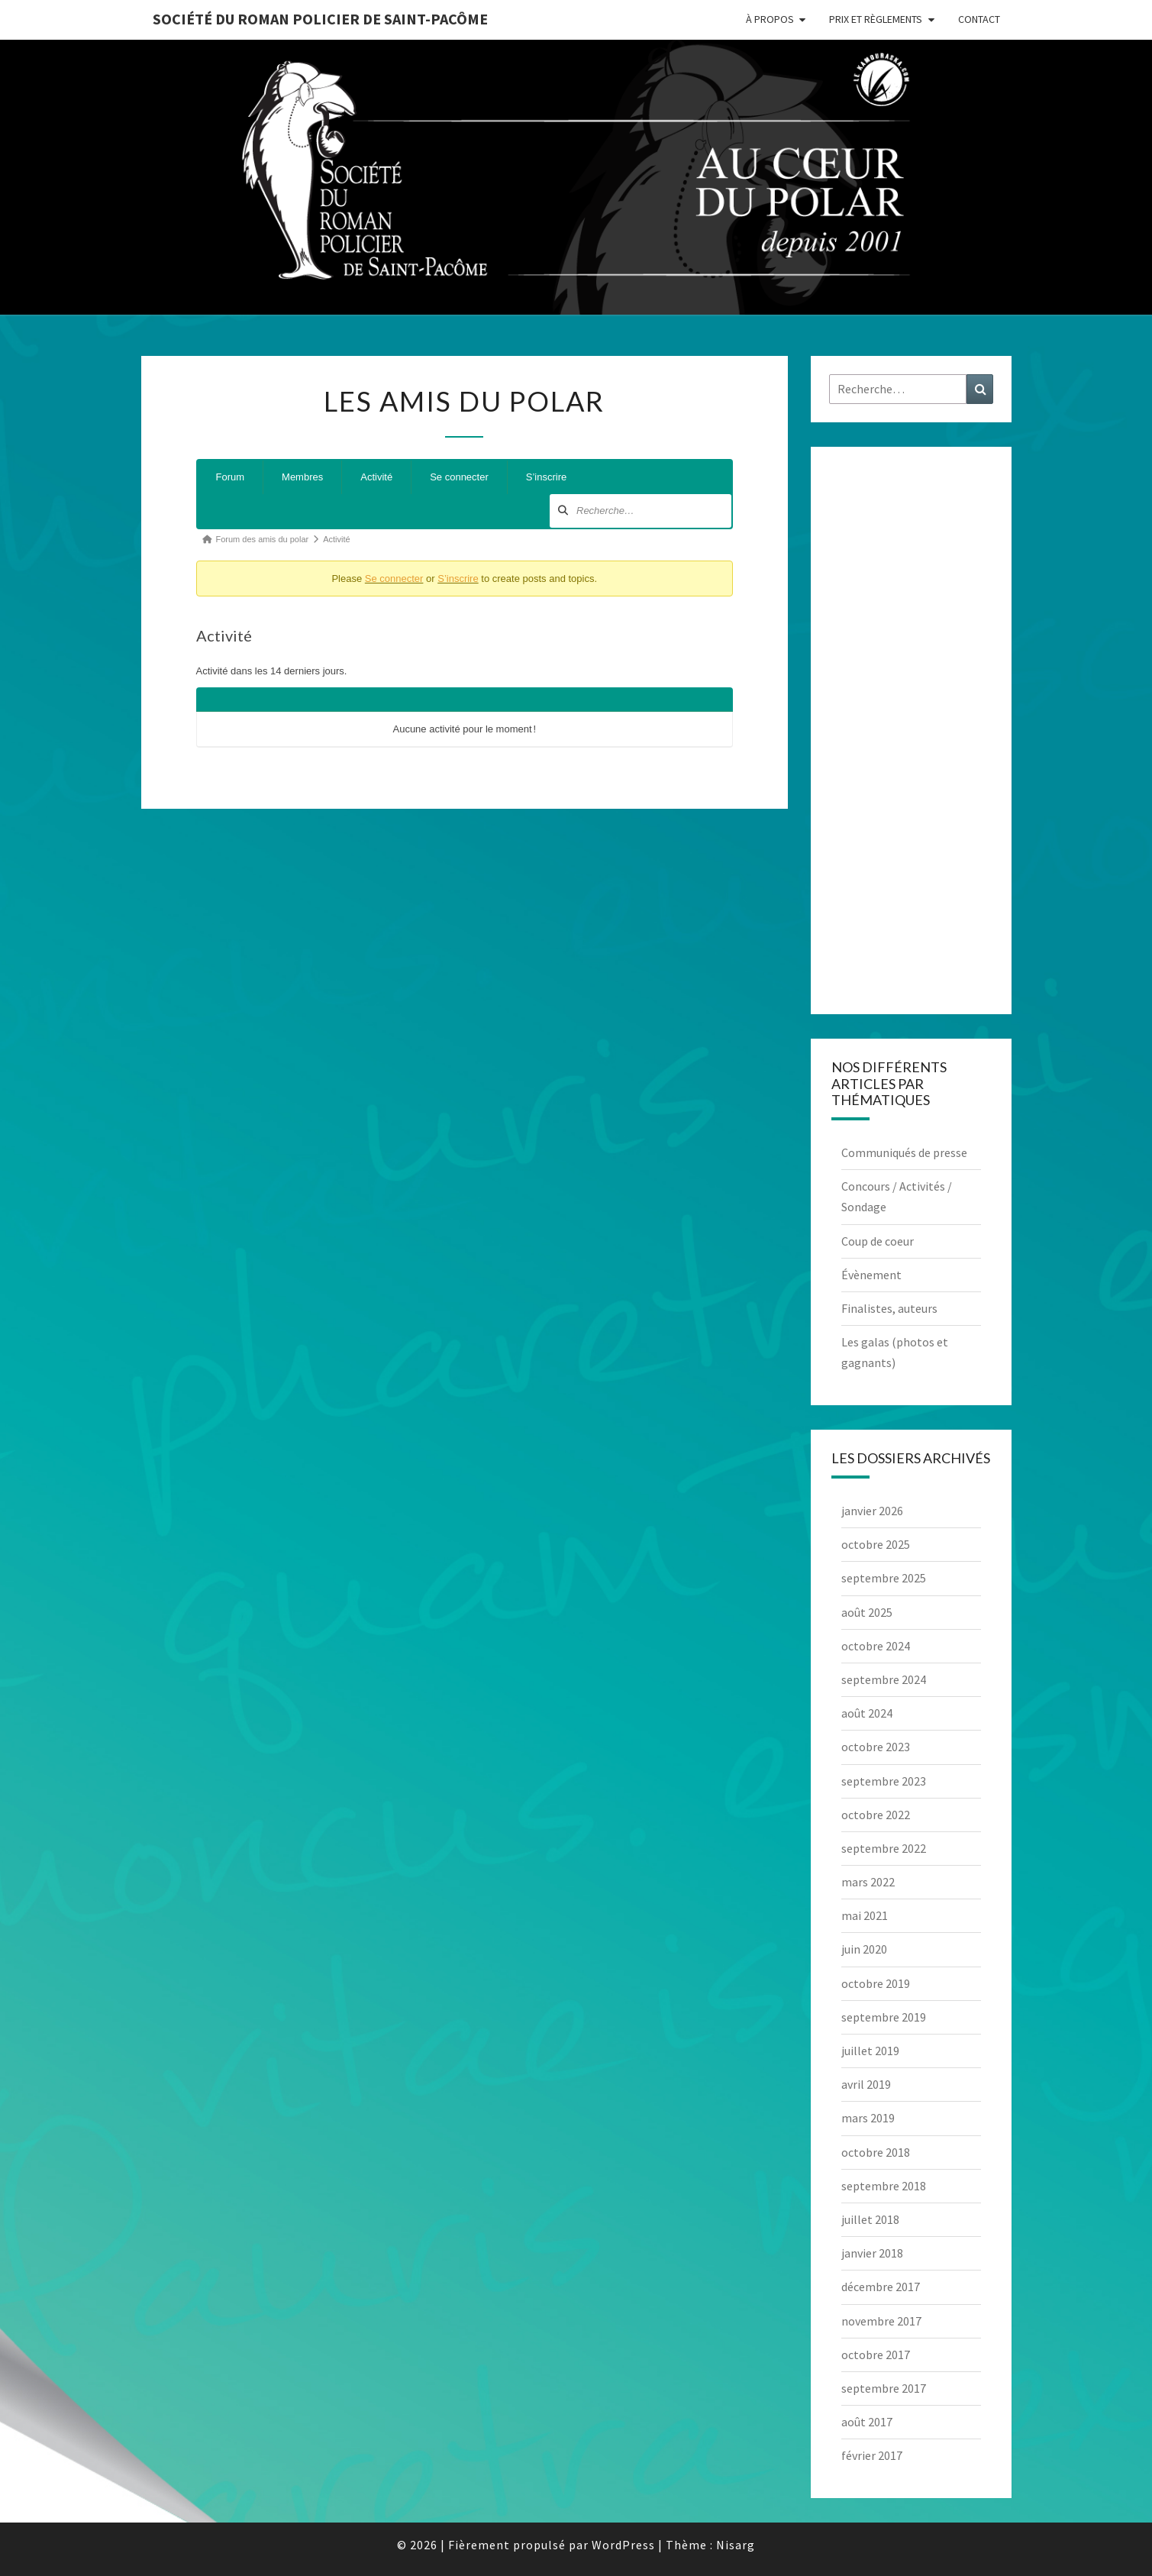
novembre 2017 (881, 2321)
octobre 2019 (875, 1983)
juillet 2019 (870, 2050)
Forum (230, 477)
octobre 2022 (875, 1814)
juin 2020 (864, 1949)
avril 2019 (866, 2084)
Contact (979, 19)
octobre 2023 (875, 1746)
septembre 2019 (883, 2017)
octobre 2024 (875, 1645)
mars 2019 (868, 2117)
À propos (770, 19)
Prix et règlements (875, 19)
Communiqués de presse (904, 1152)
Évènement (871, 1274)
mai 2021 (864, 1915)
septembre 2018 (883, 2185)
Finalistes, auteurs (889, 1308)
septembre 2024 (883, 1679)
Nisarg (735, 2544)
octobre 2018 (875, 2152)
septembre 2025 (883, 1577)
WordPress (623, 2544)
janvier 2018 (872, 2253)
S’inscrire (546, 477)
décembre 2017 (880, 2286)
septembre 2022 (883, 1848)
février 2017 (871, 2455)
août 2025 (866, 1612)
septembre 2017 (883, 2388)
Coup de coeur (877, 1241)
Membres (302, 477)
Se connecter (459, 477)
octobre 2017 (875, 2354)
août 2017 (866, 2421)
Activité (376, 477)
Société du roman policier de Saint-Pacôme (320, 18)
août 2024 (866, 1713)
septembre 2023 (883, 1781)
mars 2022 (868, 1881)
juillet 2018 (870, 2219)
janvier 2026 (872, 1510)
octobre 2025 (875, 1544)
